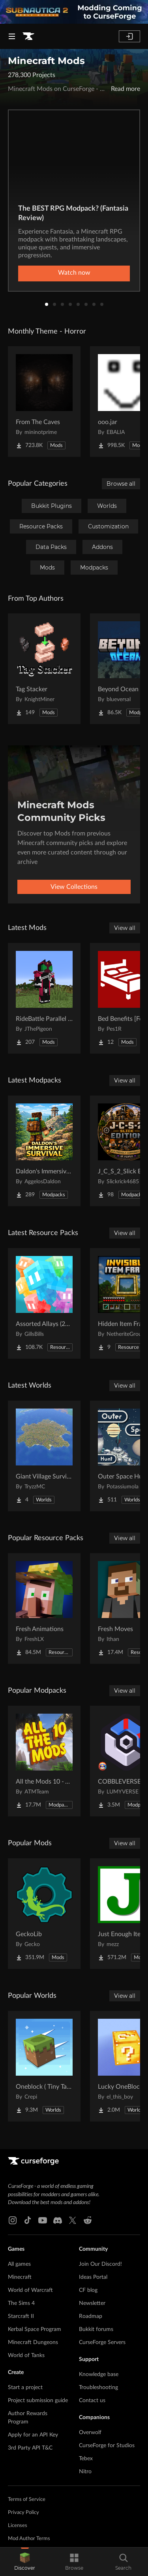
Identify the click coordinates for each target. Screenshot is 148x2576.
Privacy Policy (23, 2512)
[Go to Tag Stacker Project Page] (44, 668)
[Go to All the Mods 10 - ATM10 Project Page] (44, 1761)
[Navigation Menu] (12, 36)
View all (124, 928)
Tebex (86, 2458)
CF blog (88, 2290)
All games (19, 2264)
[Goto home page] (28, 36)
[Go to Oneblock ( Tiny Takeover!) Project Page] (44, 2066)
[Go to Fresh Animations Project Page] (44, 1608)
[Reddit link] (87, 2220)
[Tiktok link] (27, 2220)
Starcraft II (21, 2316)
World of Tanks (26, 2355)
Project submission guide (38, 2400)
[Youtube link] (42, 2220)
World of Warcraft (30, 2290)
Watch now (74, 273)
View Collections (74, 887)
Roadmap (90, 2316)
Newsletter (92, 2303)
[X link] (72, 2220)
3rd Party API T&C (30, 2448)
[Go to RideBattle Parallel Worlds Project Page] (44, 998)
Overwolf (90, 2432)
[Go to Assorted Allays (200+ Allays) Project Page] (44, 1303)
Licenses (17, 2525)
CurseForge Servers (102, 2342)
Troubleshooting (98, 2387)
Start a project (25, 2387)
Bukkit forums (96, 2329)
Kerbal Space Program (34, 2329)
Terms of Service (26, 2499)
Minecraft (20, 2277)
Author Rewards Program (27, 2418)
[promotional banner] (74, 12)
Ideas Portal (93, 2277)
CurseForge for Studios (107, 2445)
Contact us (92, 2400)
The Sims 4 (21, 2303)
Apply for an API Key (33, 2435)
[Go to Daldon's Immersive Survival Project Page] (44, 1151)
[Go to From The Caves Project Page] (44, 401)
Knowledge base (98, 2374)
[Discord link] (57, 2220)
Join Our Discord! (100, 2264)
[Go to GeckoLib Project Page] (44, 1913)
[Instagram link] (12, 2220)
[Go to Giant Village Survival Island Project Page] (44, 1456)
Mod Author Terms (29, 2538)
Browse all (121, 483)
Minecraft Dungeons (33, 2342)
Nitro (85, 2471)
